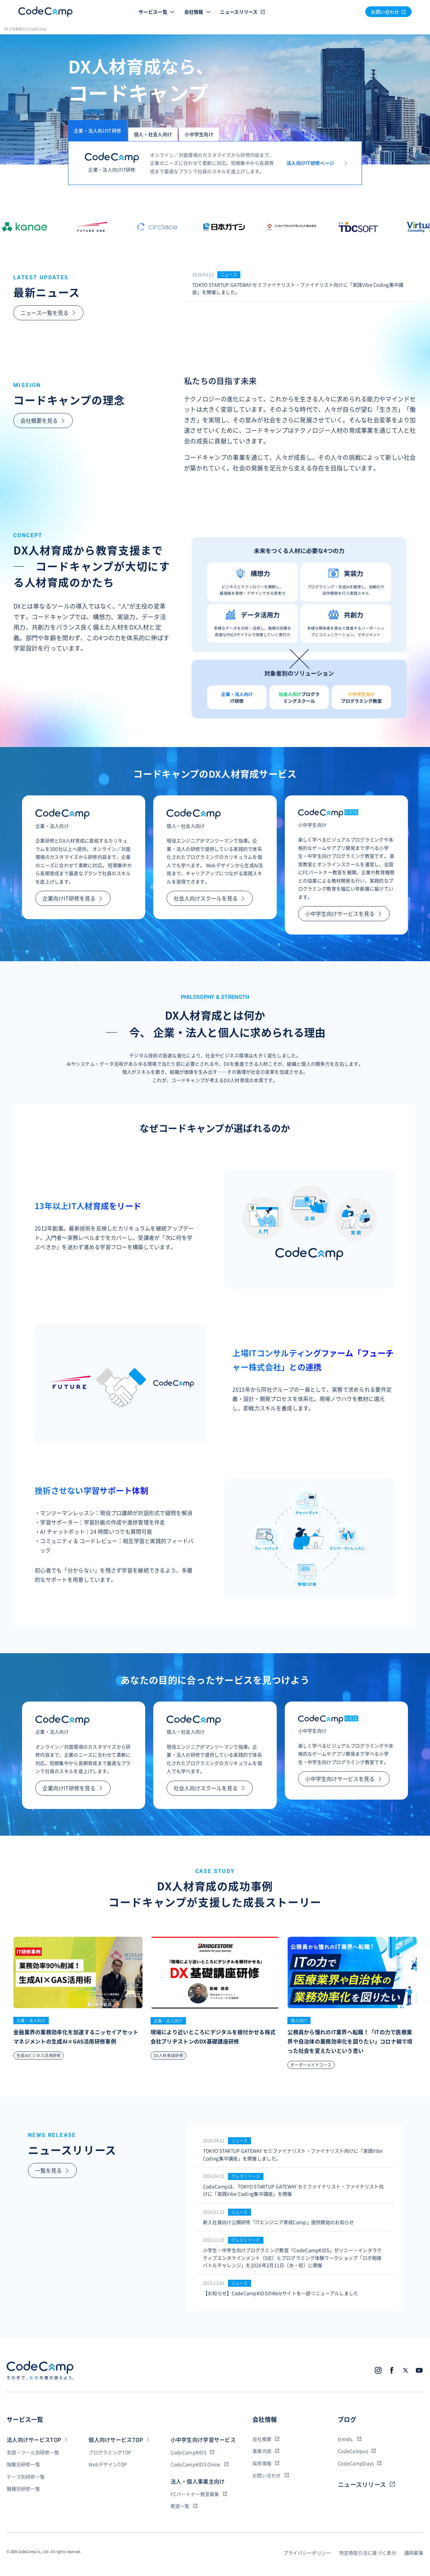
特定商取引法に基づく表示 (367, 2552)
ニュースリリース (249, 11)
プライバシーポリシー (307, 2552)
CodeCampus (357, 2451)
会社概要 (265, 2439)
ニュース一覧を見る (48, 313)
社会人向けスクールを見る (210, 898)
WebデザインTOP (107, 2464)
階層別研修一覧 (23, 2464)
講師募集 (413, 2552)
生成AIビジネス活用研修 (38, 2056)
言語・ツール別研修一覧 (33, 2452)
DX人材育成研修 (168, 2056)
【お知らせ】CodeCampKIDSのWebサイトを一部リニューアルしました (281, 2293)
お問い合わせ (270, 2475)
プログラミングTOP (109, 2452)
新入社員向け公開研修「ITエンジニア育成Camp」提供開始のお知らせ (278, 2222)
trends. (350, 2439)
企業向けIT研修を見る (72, 898)
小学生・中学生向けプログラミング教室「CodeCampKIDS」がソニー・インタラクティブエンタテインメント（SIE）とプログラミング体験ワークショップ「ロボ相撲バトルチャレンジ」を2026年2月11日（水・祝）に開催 (292, 2257)
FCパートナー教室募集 (199, 2494)
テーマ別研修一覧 (26, 2476)
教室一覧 (184, 2506)
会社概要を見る (43, 420)
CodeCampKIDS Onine (200, 2464)
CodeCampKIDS (192, 2452)
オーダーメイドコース (311, 2065)
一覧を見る (52, 2170)
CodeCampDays (360, 2463)
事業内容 (265, 2451)
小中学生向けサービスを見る (344, 913)
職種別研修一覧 (23, 2488)
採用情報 (265, 2463)
